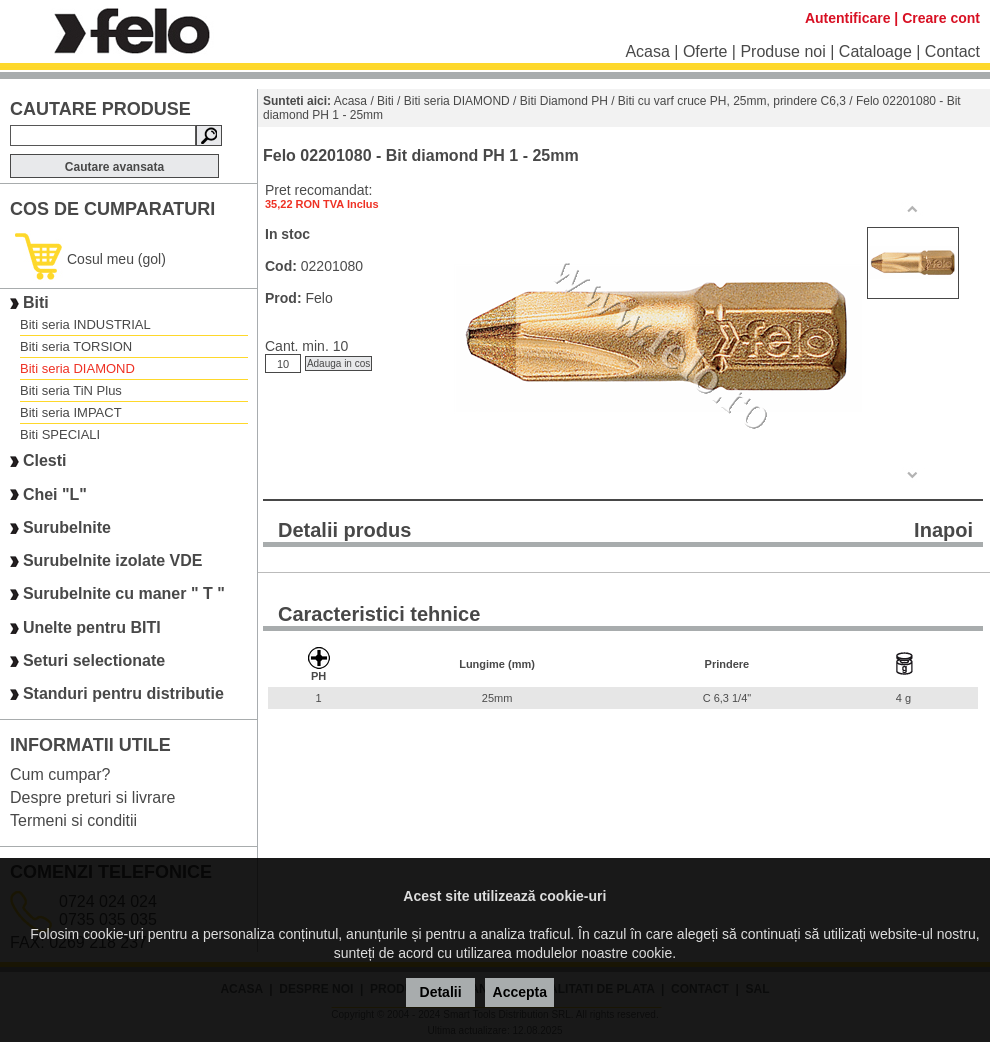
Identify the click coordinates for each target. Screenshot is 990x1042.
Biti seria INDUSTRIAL (85, 324)
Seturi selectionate (94, 660)
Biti (36, 302)
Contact (952, 51)
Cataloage (875, 51)
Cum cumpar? (60, 774)
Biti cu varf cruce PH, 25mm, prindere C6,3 (732, 101)
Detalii (441, 992)
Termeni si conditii (73, 820)
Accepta (520, 992)
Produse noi (782, 51)
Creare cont (941, 18)
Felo (318, 298)
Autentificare (848, 18)
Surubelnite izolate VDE (113, 560)
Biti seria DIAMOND (77, 368)
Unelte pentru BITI (92, 627)
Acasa (647, 51)
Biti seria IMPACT (71, 412)
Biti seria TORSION (76, 346)
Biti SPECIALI (60, 434)
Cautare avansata (114, 167)
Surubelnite (67, 527)
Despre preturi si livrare (92, 797)
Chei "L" (55, 494)
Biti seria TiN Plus (71, 390)
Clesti (45, 461)
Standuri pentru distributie (123, 694)
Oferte (705, 51)
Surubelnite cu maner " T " (124, 594)
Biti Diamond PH (564, 101)
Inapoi (943, 530)
